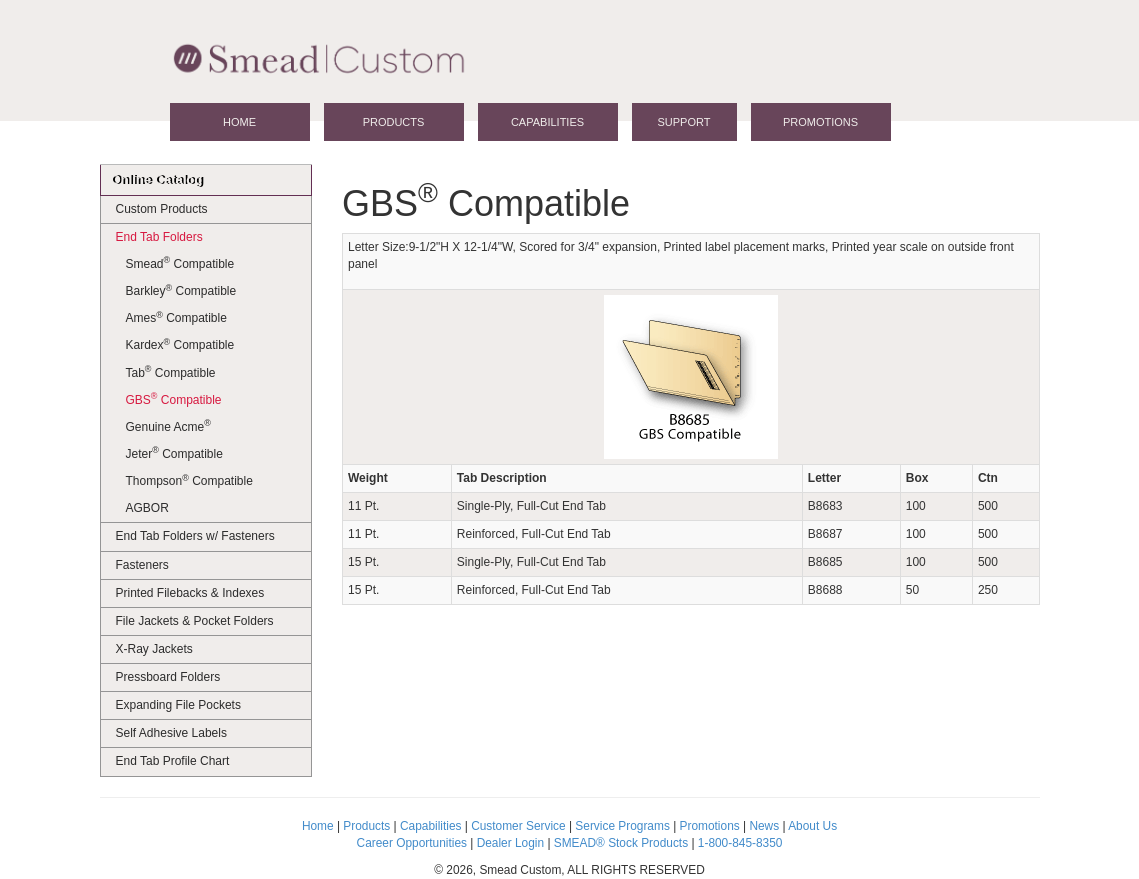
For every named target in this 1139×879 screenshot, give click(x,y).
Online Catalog (157, 179)
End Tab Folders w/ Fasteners (195, 536)
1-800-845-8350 (740, 843)
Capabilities (547, 122)
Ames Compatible (176, 318)
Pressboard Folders (168, 677)
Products (394, 122)
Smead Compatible (180, 263)
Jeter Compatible (174, 453)
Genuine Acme (168, 426)
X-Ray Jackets (154, 649)
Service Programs (622, 826)
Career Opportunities (412, 843)
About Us (812, 826)
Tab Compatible (171, 372)
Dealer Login (510, 843)
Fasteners (142, 565)
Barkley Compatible (181, 291)
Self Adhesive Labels (171, 733)
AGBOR (147, 508)
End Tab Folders (159, 237)
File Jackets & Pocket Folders (195, 621)
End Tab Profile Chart (173, 761)
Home (239, 122)
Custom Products (162, 209)
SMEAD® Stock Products (621, 843)
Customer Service (518, 826)
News (764, 826)
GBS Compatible (174, 399)
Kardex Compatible (180, 345)
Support (684, 122)
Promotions (820, 122)
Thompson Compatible (189, 481)
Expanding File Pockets (178, 705)
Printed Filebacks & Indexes (190, 593)
